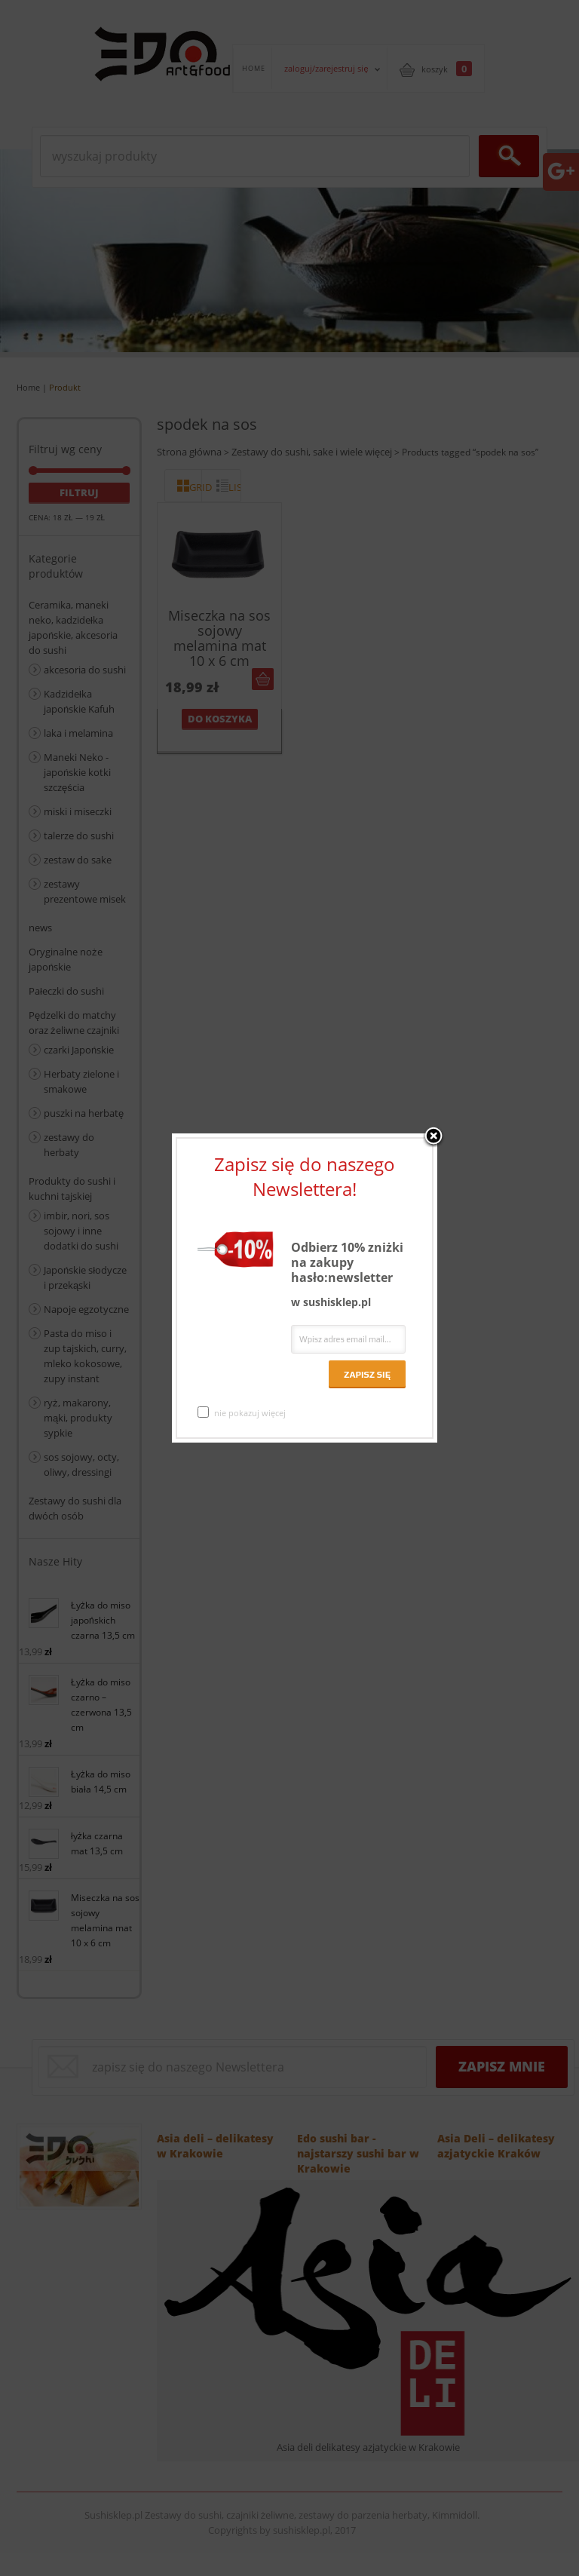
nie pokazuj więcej (242, 1412)
